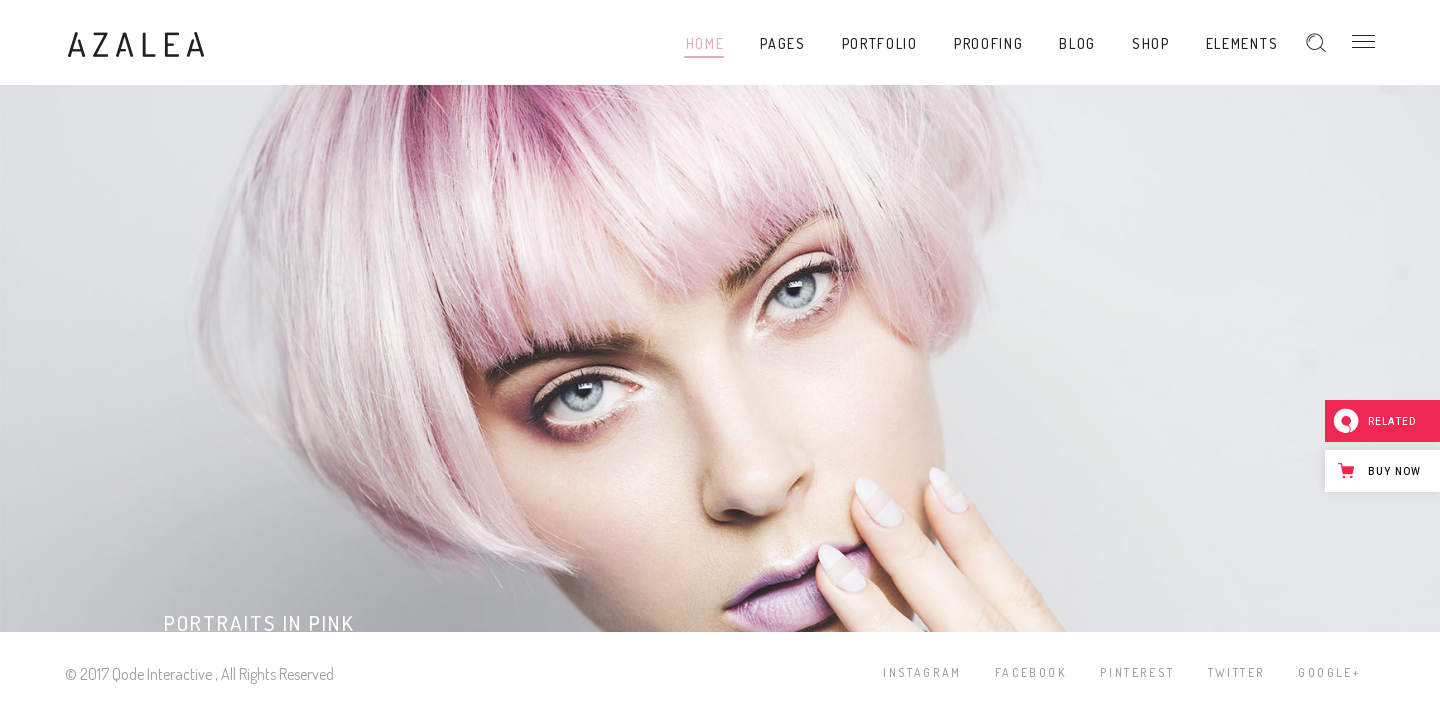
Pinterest (1137, 672)
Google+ (1329, 672)
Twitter (1237, 672)
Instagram (922, 672)
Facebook (1031, 672)
